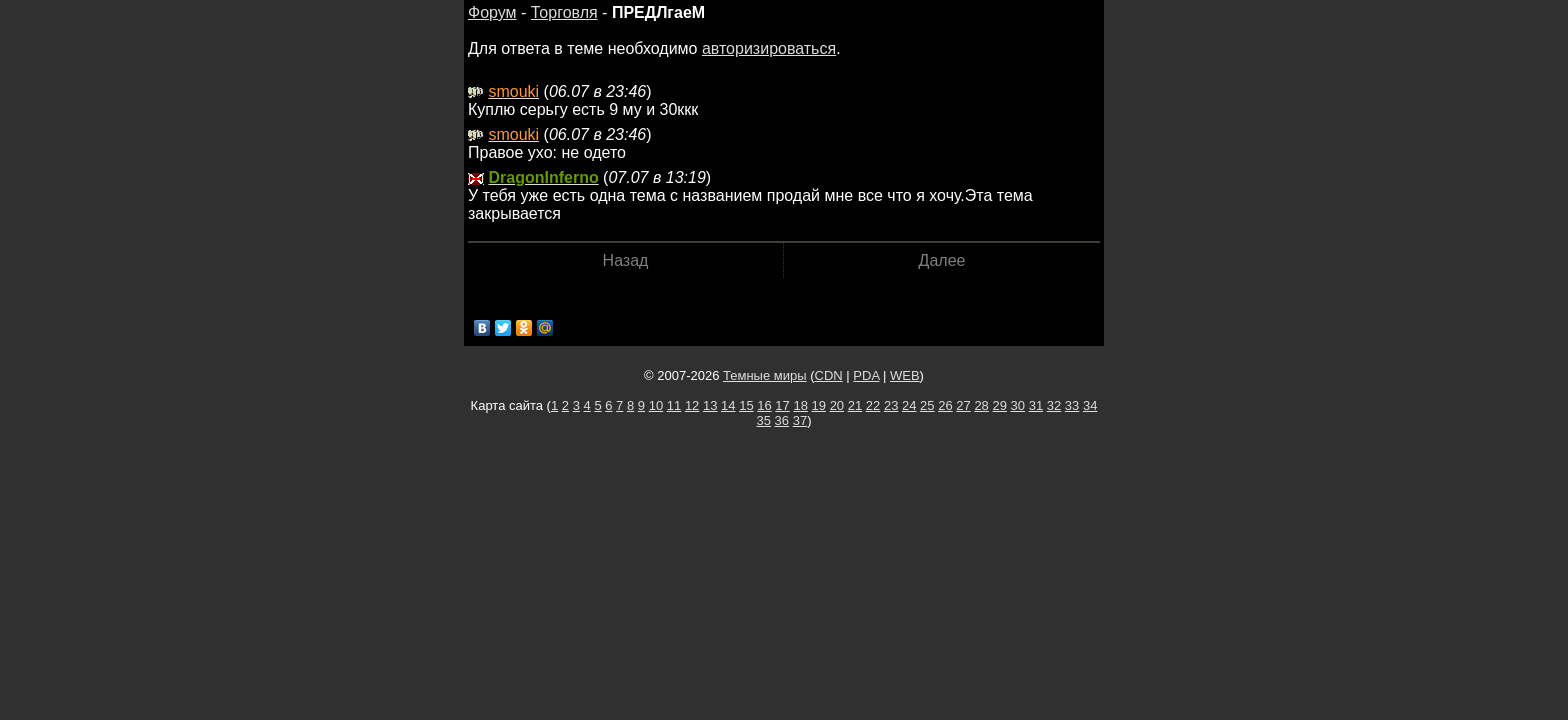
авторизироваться (769, 48)
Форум (492, 12)
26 (945, 405)
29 (999, 405)
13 (710, 405)
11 (674, 405)
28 (981, 405)
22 (873, 405)
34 (1090, 405)
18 (800, 405)
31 (1036, 405)
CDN (829, 375)
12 (692, 405)
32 (1054, 405)
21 (855, 405)
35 (764, 420)
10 (656, 405)
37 (800, 420)
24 (909, 405)
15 (746, 405)
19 (819, 405)
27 (963, 405)
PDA (866, 375)
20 (837, 405)
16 (764, 405)
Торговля (564, 12)
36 (782, 420)
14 (728, 405)
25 (927, 405)
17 (782, 405)
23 (891, 405)
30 (1018, 405)
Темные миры (765, 375)
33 (1072, 405)
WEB (905, 375)
